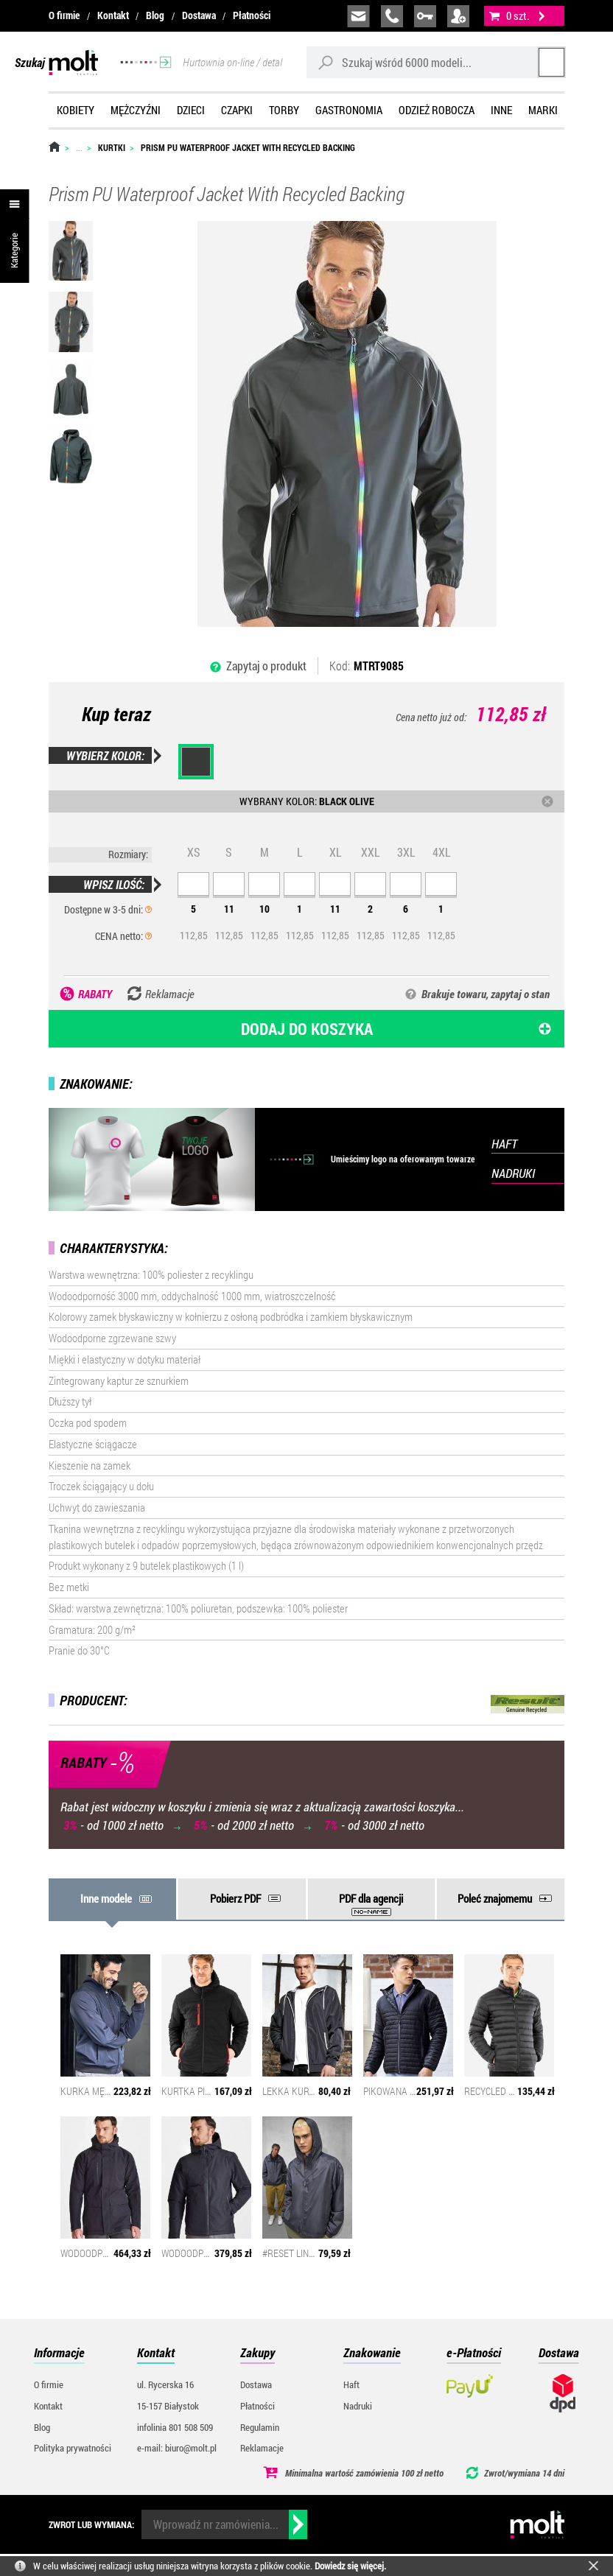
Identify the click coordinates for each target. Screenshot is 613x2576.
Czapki (237, 109)
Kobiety (75, 109)
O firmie (64, 15)
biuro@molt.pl (358, 16)
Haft (351, 2384)
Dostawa (199, 15)
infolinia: (392, 16)
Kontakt (113, 15)
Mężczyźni (136, 109)
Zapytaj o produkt (266, 665)
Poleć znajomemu (495, 1898)
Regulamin (259, 2427)
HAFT (504, 1143)
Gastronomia (348, 109)
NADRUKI (513, 1173)
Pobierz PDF (235, 1898)
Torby (284, 109)
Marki (543, 109)
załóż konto (458, 16)
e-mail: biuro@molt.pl (177, 2447)
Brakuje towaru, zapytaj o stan (485, 993)
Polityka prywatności (72, 2447)
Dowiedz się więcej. (350, 2565)
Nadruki (357, 2405)
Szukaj (537, 62)
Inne (501, 109)
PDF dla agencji (371, 1898)
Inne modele (106, 1898)
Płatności (251, 15)
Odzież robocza (436, 109)
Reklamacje (262, 2447)
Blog (155, 15)
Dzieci (191, 109)
